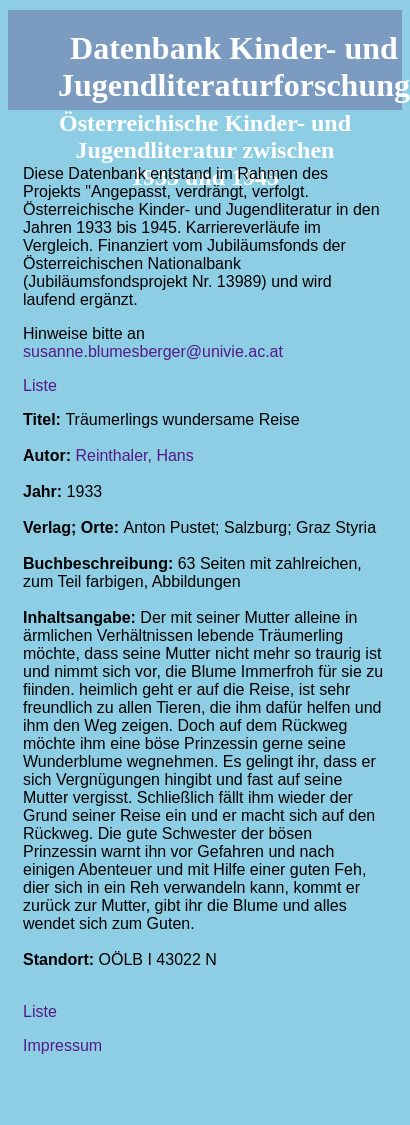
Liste (40, 385)
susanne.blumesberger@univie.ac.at (153, 351)
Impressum (62, 1045)
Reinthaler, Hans (134, 455)
